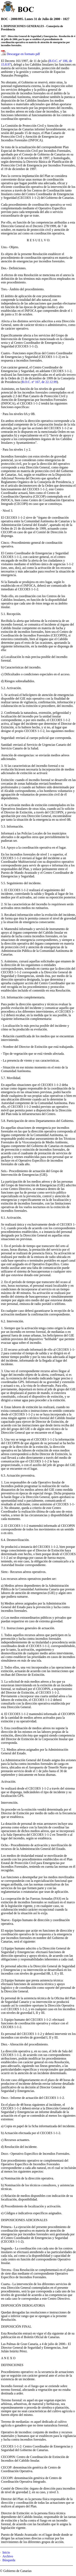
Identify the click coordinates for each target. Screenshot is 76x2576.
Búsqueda (8, 2560)
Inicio (6, 2552)
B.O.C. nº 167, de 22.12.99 (39, 382)
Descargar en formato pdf (23, 54)
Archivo (7, 2556)
